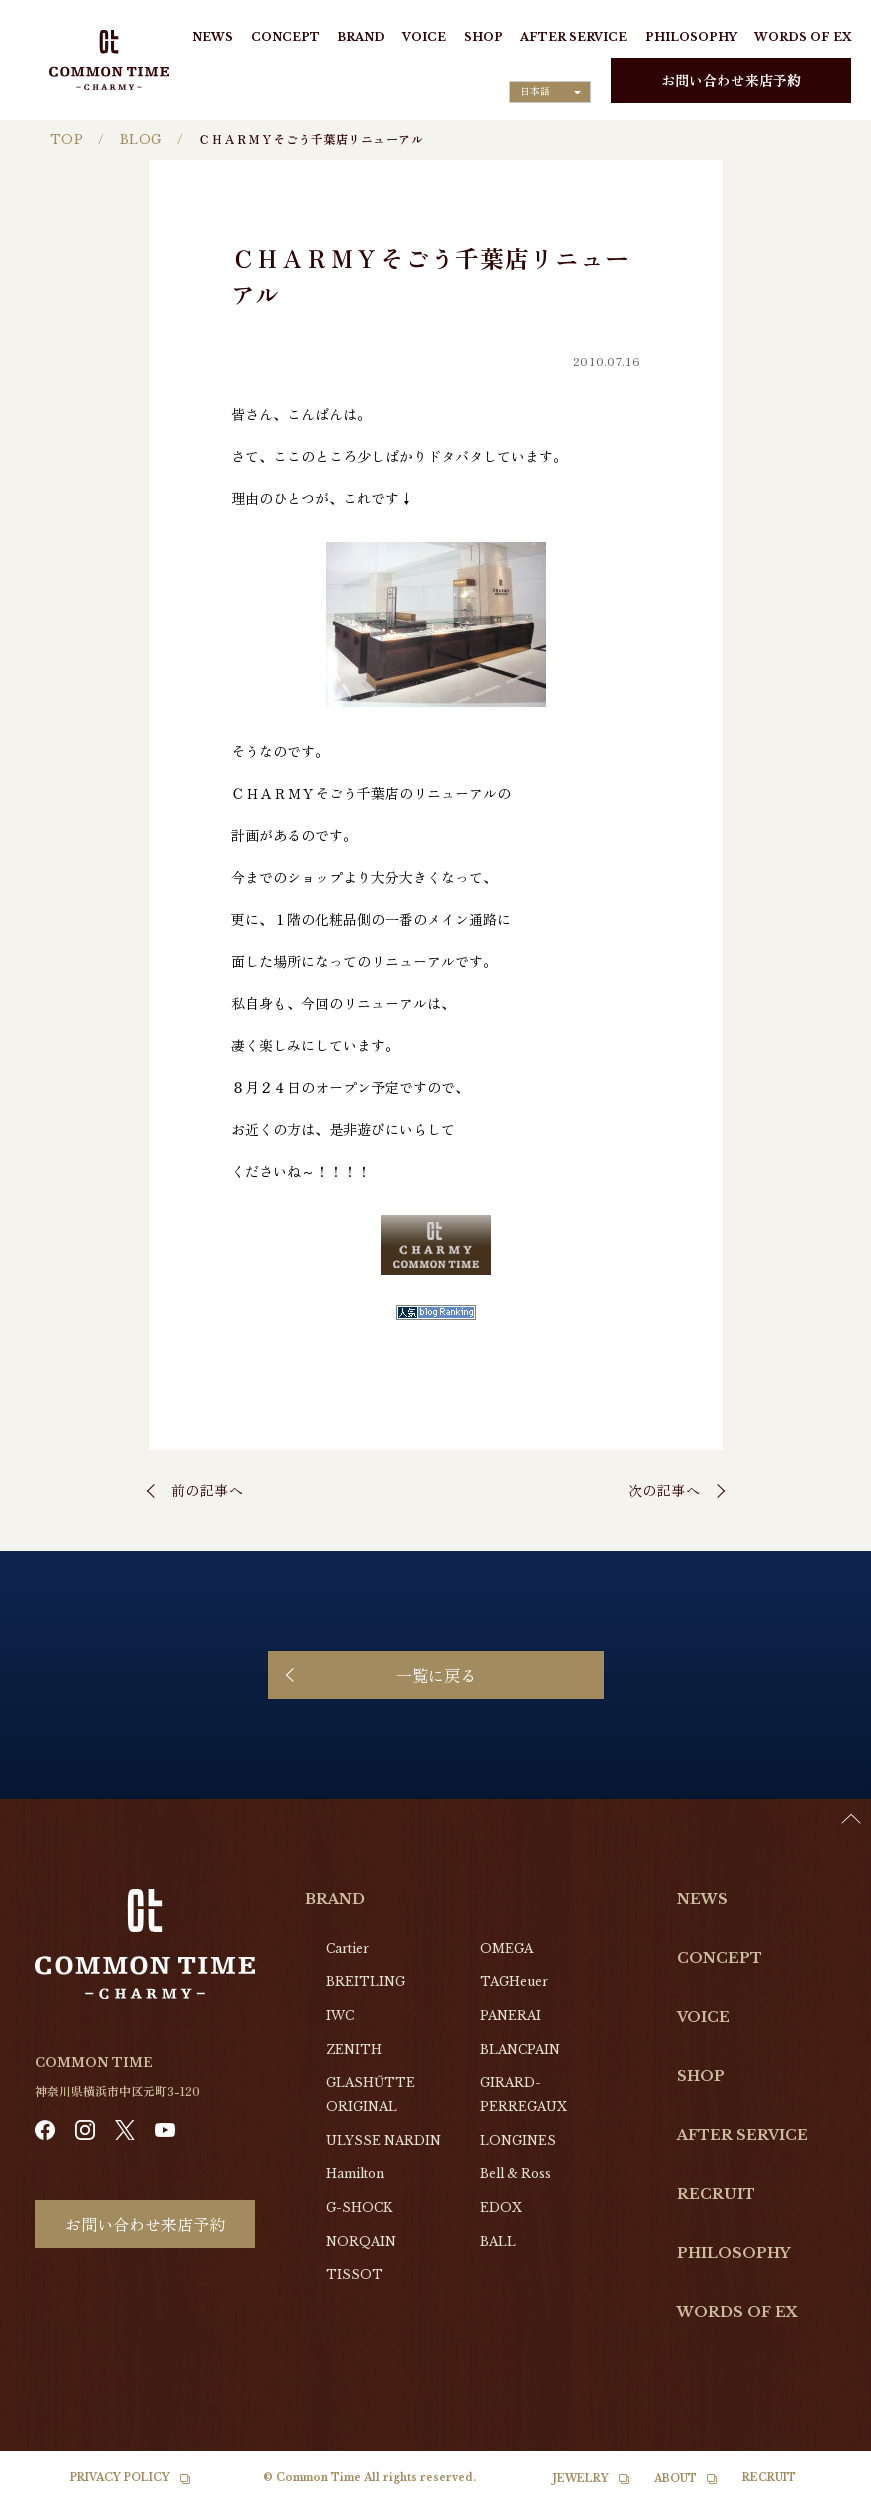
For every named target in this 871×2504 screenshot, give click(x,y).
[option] (821, 2489)
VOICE (424, 37)
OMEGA (506, 1948)
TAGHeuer (514, 1981)
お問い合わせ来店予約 (731, 80)
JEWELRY (581, 2478)
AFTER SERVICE (573, 37)
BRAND (361, 37)
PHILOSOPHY (691, 37)
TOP (66, 139)
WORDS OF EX (802, 37)
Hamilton (355, 2173)
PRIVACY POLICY (120, 2477)
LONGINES (518, 2140)
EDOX (501, 2207)
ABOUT (675, 2478)
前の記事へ (207, 1490)
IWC (340, 2015)
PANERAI (510, 2015)
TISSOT (354, 2274)
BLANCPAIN (520, 2049)
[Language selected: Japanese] (550, 92)
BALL (498, 2241)
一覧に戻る (436, 1675)
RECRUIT (716, 2194)
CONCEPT (285, 37)
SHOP (483, 37)
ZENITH (354, 2049)
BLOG (141, 139)
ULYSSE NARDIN (383, 2140)
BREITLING (365, 1981)
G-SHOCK (359, 2207)
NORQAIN (361, 2241)
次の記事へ (664, 1490)
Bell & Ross (515, 2173)
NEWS (212, 37)
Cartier (347, 1948)
